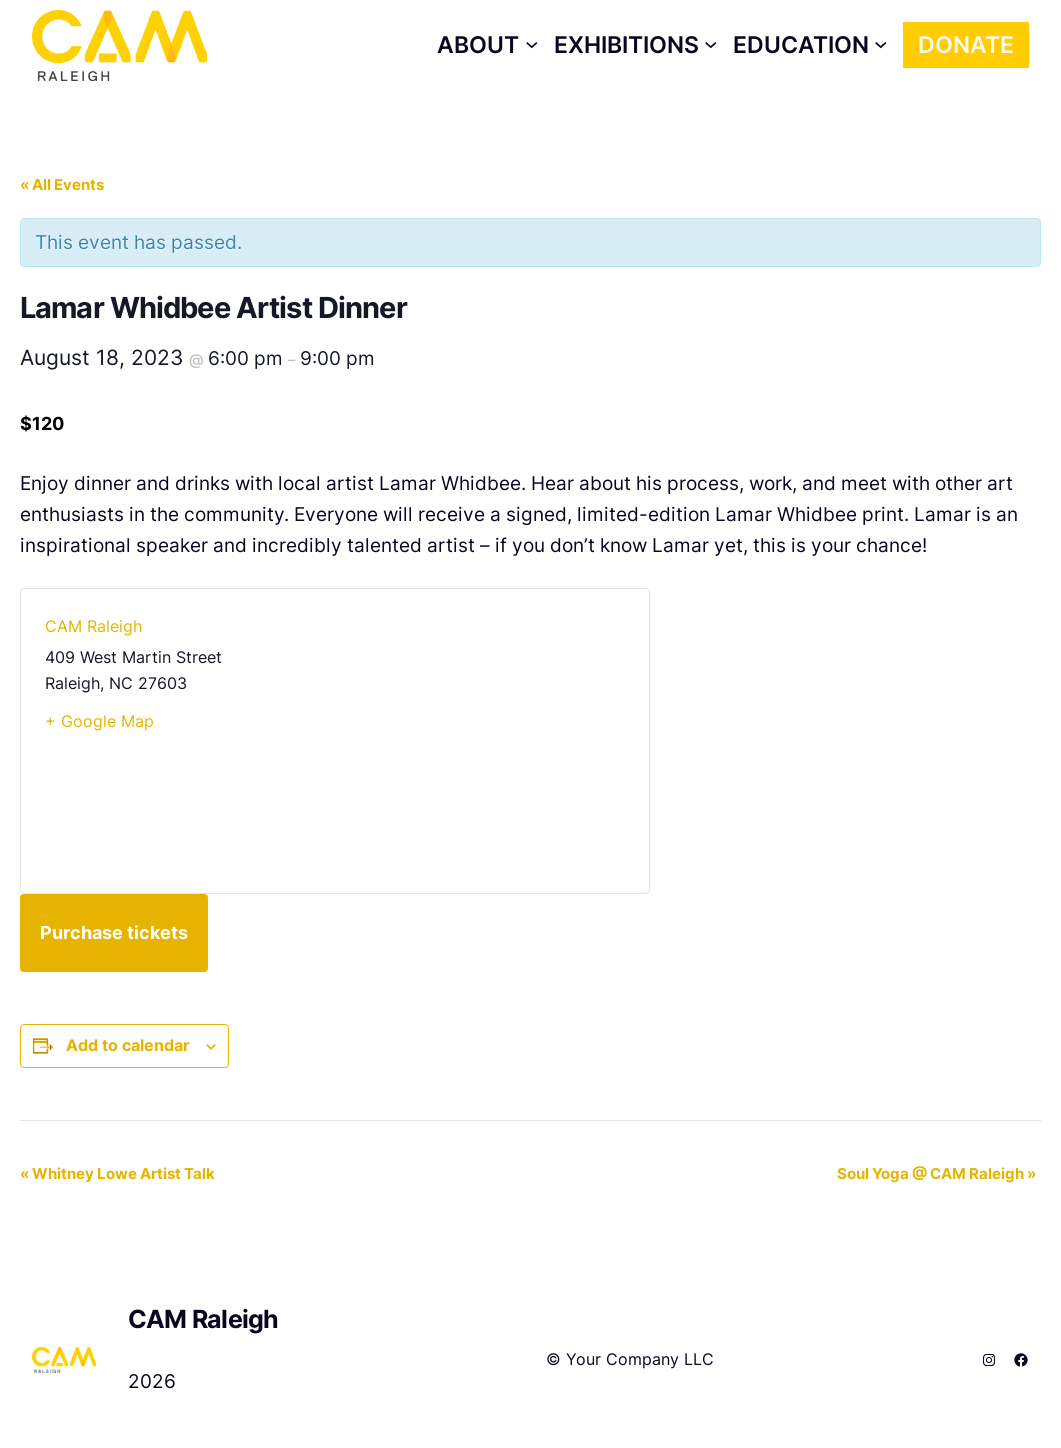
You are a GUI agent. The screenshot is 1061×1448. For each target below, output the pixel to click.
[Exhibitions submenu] (636, 45)
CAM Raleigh (93, 626)
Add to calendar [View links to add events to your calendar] (128, 1045)
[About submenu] (487, 45)
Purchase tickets (114, 932)
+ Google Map (99, 721)
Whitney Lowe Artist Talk (117, 1173)
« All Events (62, 184)
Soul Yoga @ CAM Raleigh (936, 1173)
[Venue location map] (479, 741)
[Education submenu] (810, 45)
